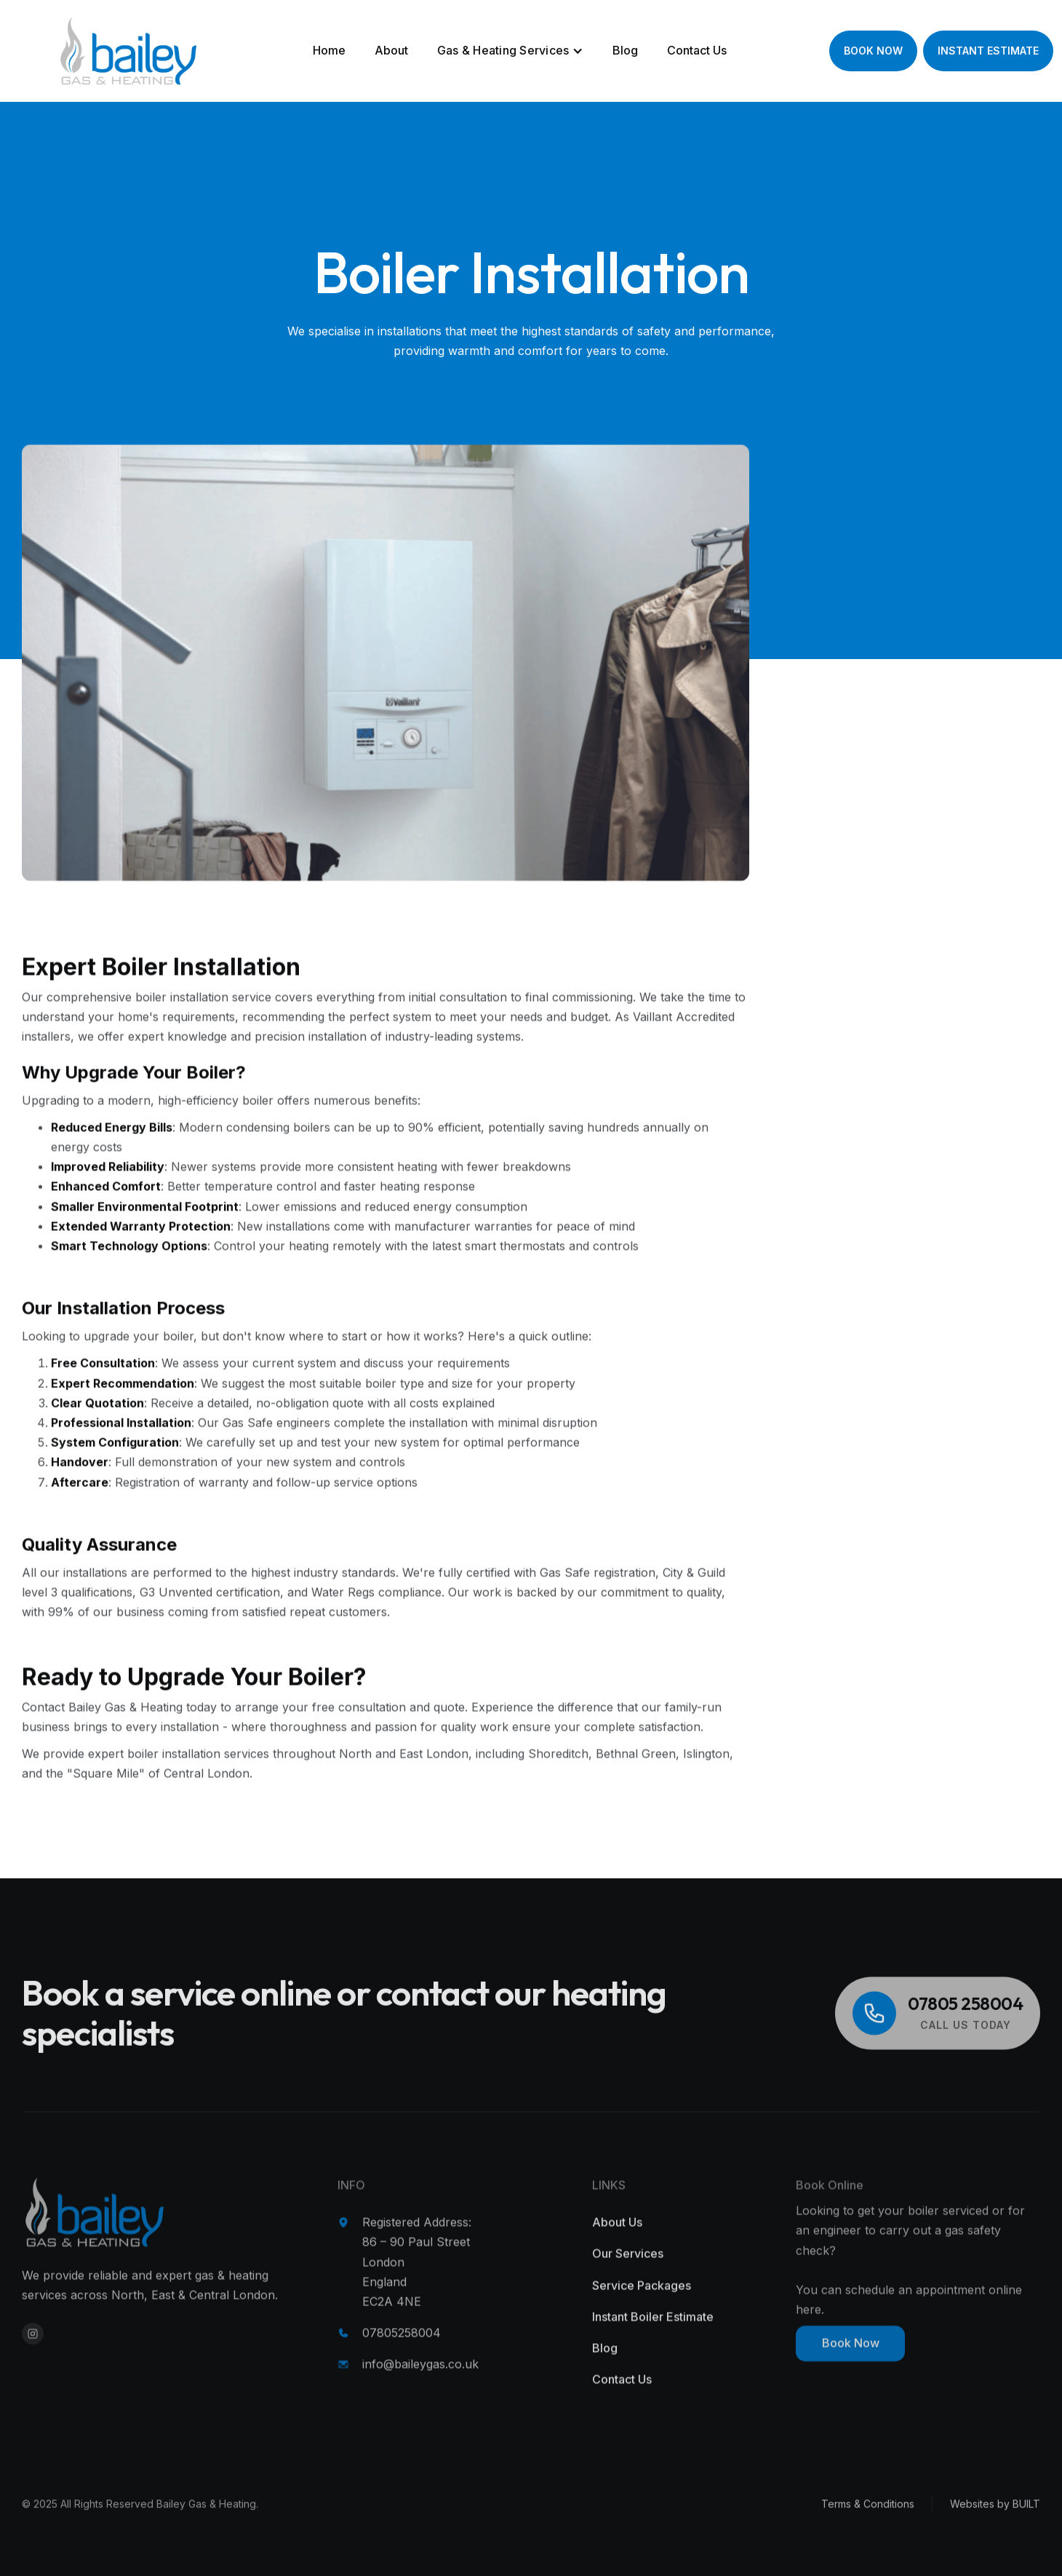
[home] (87, 51)
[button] (510, 50)
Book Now (850, 2365)
